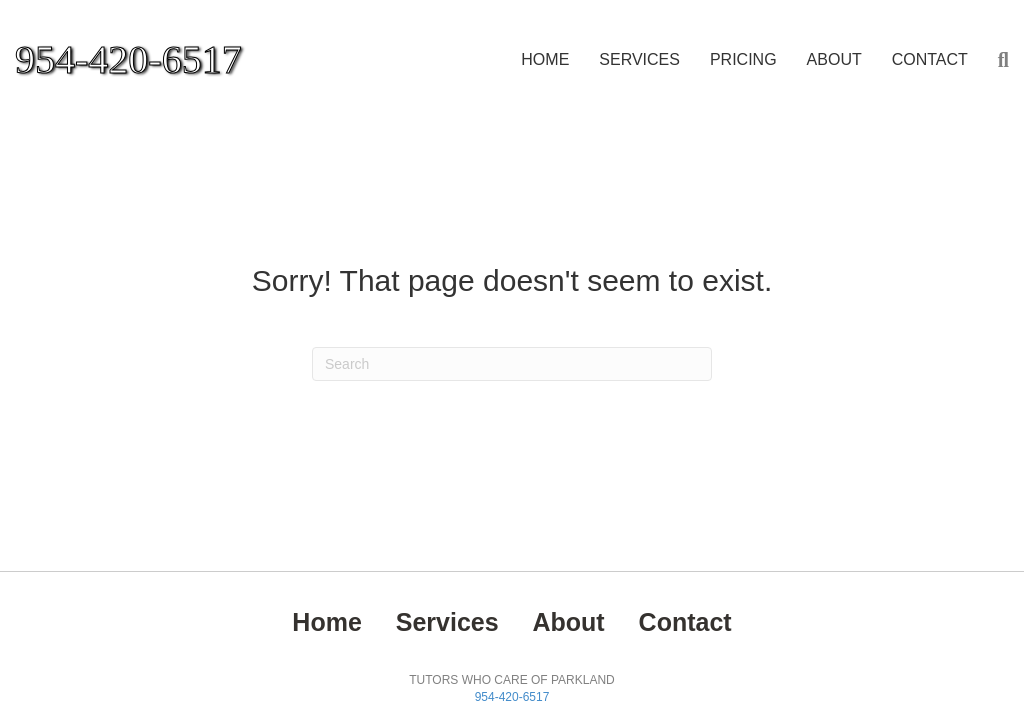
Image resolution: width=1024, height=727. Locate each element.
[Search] (996, 60)
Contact (930, 59)
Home (545, 59)
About (834, 59)
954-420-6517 (512, 697)
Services (639, 59)
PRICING (743, 59)
